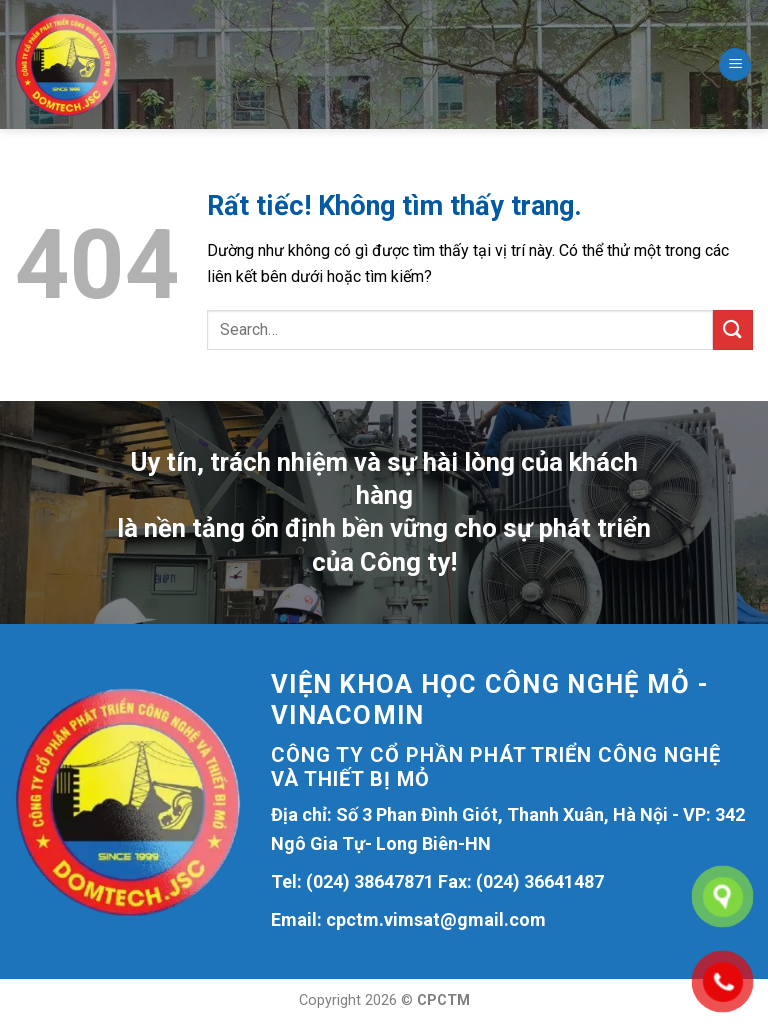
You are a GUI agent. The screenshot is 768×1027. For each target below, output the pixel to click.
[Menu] (735, 64)
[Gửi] (733, 329)
